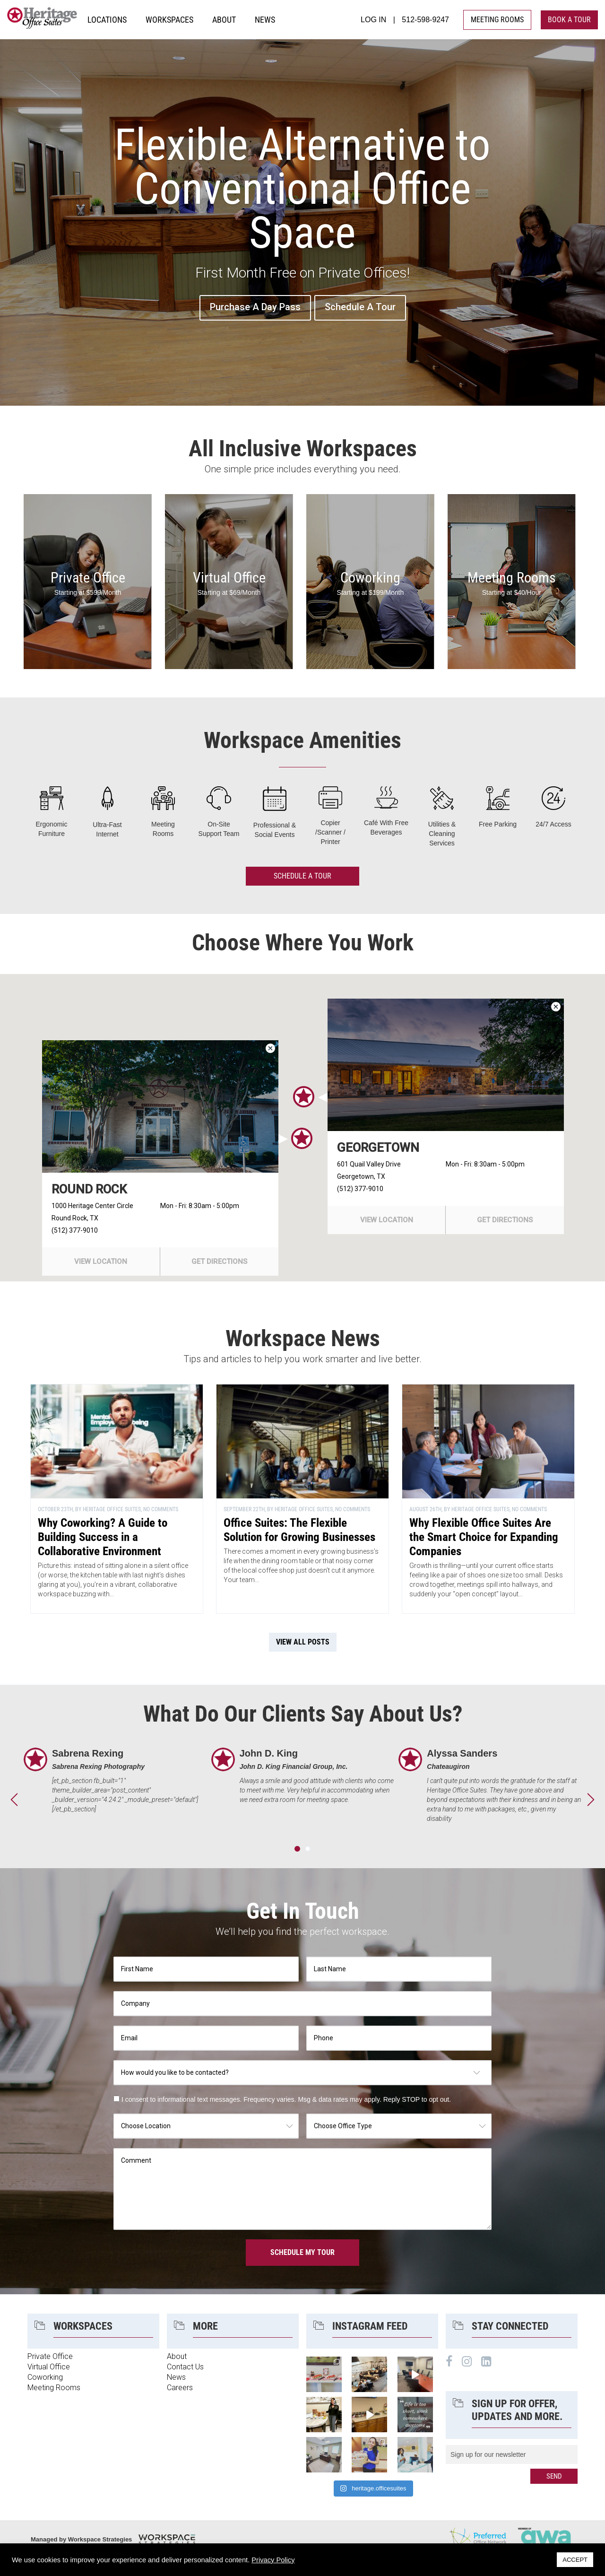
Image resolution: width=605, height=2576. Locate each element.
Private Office (88, 577)
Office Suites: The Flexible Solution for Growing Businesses (299, 1530)
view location (100, 1262)
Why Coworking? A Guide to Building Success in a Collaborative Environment (102, 1537)
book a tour (569, 19)
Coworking (370, 577)
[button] (301, 1138)
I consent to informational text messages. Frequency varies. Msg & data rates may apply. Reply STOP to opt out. (286, 2099)
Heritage (42, 19)
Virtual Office (229, 577)
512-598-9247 (425, 20)
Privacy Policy (272, 2560)
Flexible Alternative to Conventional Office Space (302, 191)
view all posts (302, 1641)
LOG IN (373, 20)
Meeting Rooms (511, 577)
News (176, 2377)
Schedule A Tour (360, 307)
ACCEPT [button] (575, 2559)
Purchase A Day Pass (255, 307)
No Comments (160, 1509)
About (177, 2356)
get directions (219, 1262)
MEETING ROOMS (497, 19)
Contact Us (185, 2366)
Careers (180, 2387)
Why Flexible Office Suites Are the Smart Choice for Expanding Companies (483, 1537)
